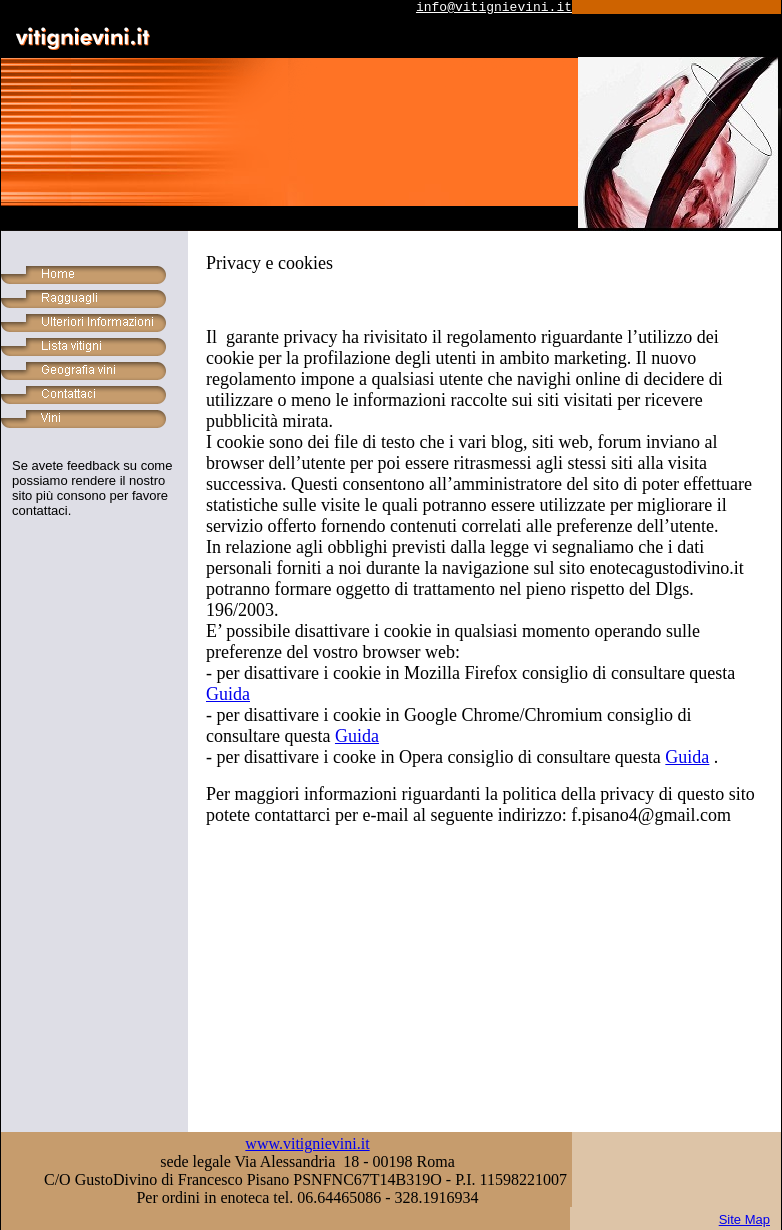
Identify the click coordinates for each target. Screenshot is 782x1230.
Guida (228, 694)
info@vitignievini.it (494, 7)
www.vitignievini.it (307, 1143)
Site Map (744, 1219)
